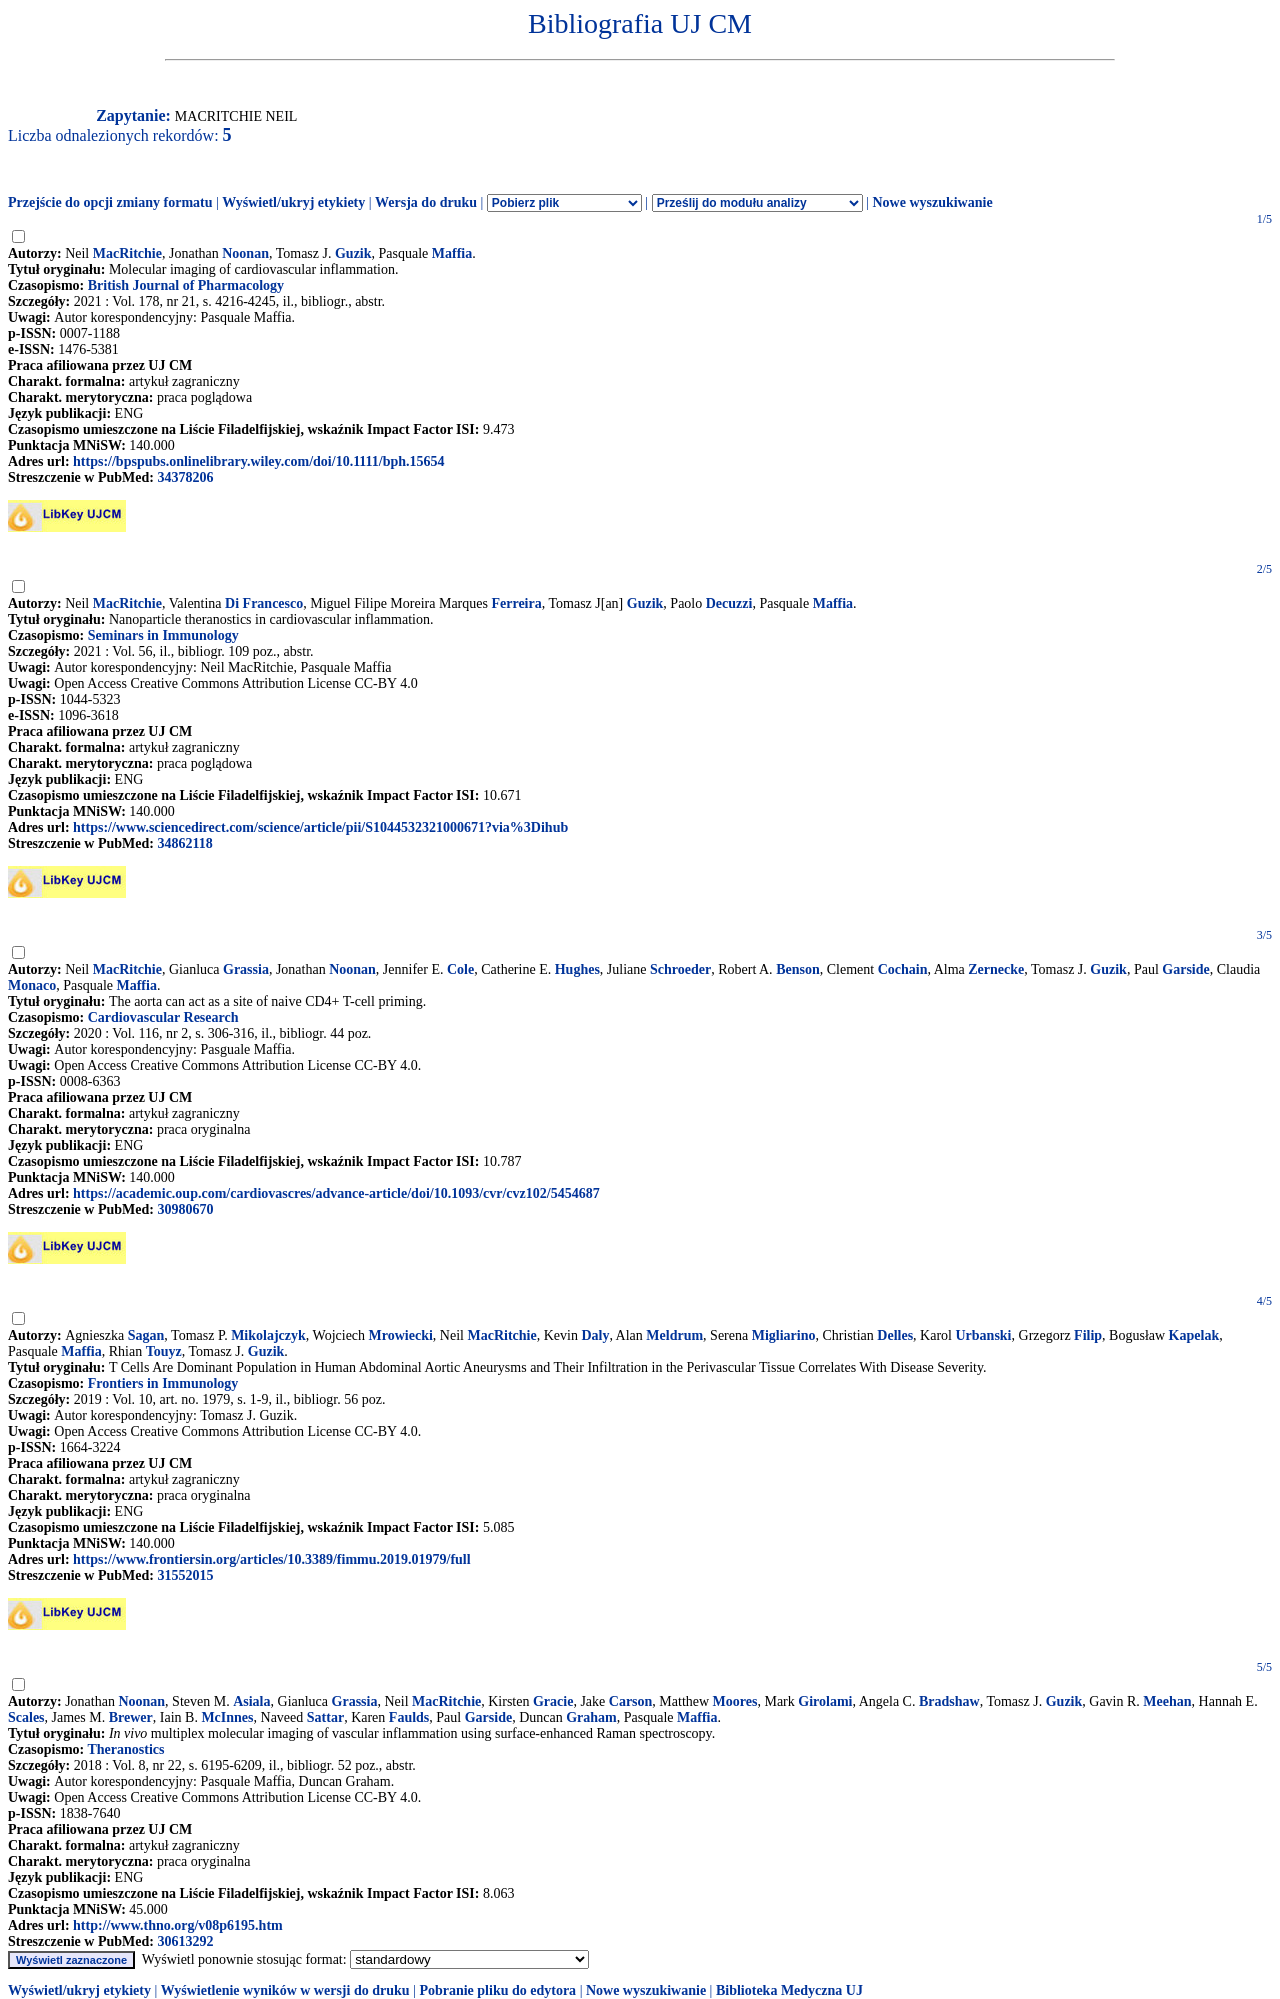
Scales (26, 1717)
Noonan (245, 253)
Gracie (553, 1701)
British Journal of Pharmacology (186, 285)
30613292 (185, 1941)
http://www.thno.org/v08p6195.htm (178, 1925)
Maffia (452, 253)
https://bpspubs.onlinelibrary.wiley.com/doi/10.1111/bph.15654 (259, 461)
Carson (631, 1701)
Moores (735, 1701)
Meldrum (674, 1335)
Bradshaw (949, 1701)
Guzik (353, 253)
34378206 (185, 477)
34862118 (184, 843)
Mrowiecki (401, 1335)
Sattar (325, 1717)
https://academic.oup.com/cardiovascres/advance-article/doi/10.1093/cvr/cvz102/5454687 (336, 1193)
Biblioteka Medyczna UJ (789, 1990)
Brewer (131, 1717)
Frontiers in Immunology (163, 1383)
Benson (798, 969)
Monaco (32, 985)
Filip (1088, 1335)
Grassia (246, 969)
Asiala (251, 1701)
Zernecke (996, 969)
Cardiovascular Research (163, 1017)
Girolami (825, 1701)
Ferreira (516, 603)
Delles (895, 1335)
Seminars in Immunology (163, 635)
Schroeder (680, 969)
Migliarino (784, 1335)
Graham (591, 1717)
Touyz (164, 1351)
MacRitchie (127, 253)
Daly (595, 1335)
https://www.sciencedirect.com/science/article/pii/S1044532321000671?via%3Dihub (320, 827)
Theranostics (125, 1749)
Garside (1185, 969)
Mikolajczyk (268, 1335)
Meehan (1167, 1701)
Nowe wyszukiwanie (932, 202)
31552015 (185, 1575)
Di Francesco (264, 603)
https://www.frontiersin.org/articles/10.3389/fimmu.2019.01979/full (272, 1559)
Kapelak (1194, 1335)
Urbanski (983, 1335)
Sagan (146, 1335)
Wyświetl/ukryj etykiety (293, 202)
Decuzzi (729, 603)
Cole (460, 969)
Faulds (409, 1717)
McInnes (227, 1717)
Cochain (903, 969)
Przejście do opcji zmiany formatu (110, 202)
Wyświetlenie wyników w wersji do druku (285, 1990)
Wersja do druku (426, 202)
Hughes (577, 969)
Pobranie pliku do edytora (497, 1990)
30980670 (185, 1209)
